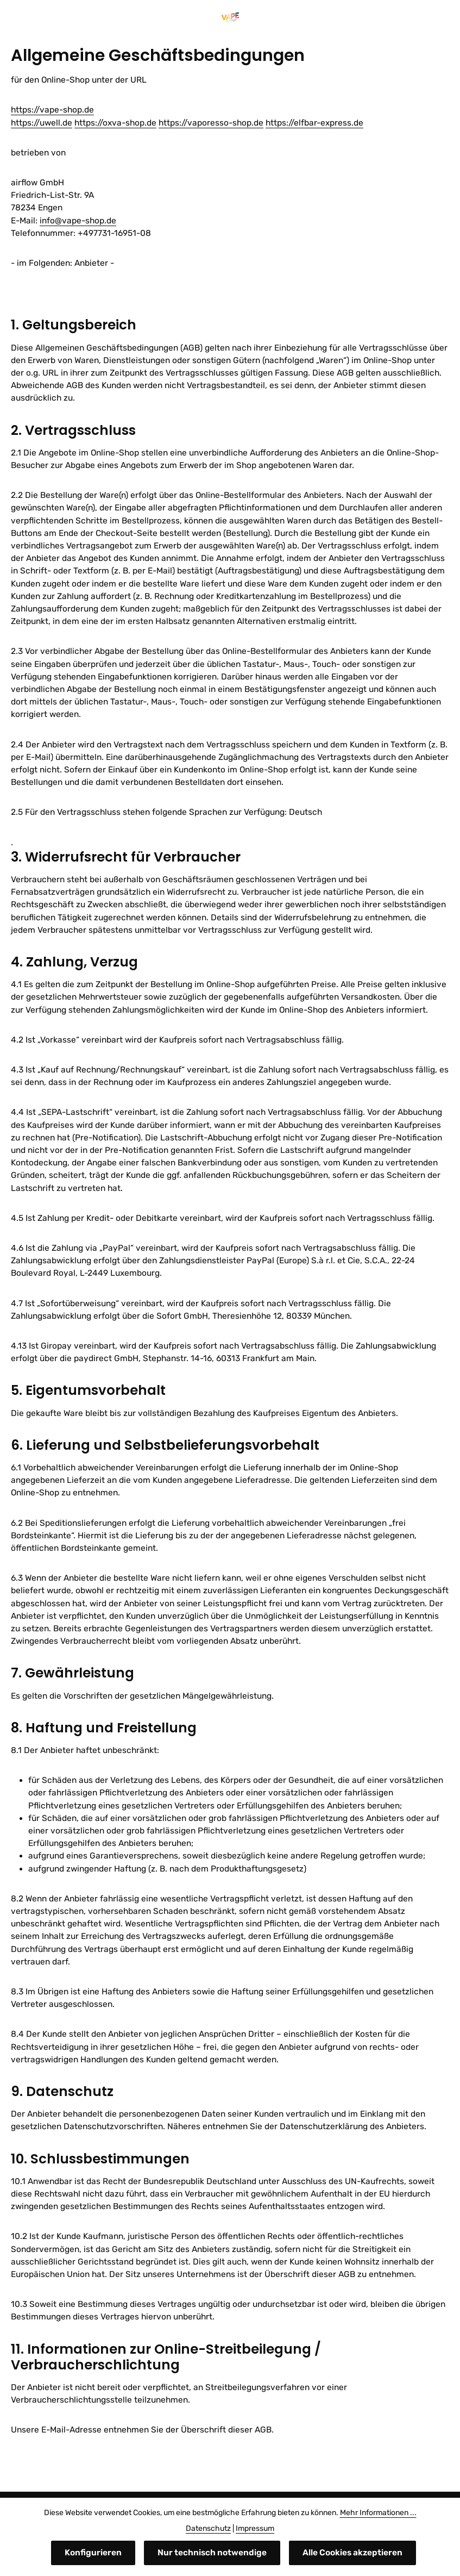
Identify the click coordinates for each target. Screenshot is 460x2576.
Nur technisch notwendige (212, 2553)
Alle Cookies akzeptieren (352, 2553)
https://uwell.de (41, 123)
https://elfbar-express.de (314, 123)
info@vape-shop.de (78, 221)
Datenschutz (208, 2528)
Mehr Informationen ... (378, 2512)
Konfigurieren (93, 2553)
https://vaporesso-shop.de (211, 123)
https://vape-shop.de (52, 110)
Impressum (255, 2528)
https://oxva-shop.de (115, 123)
